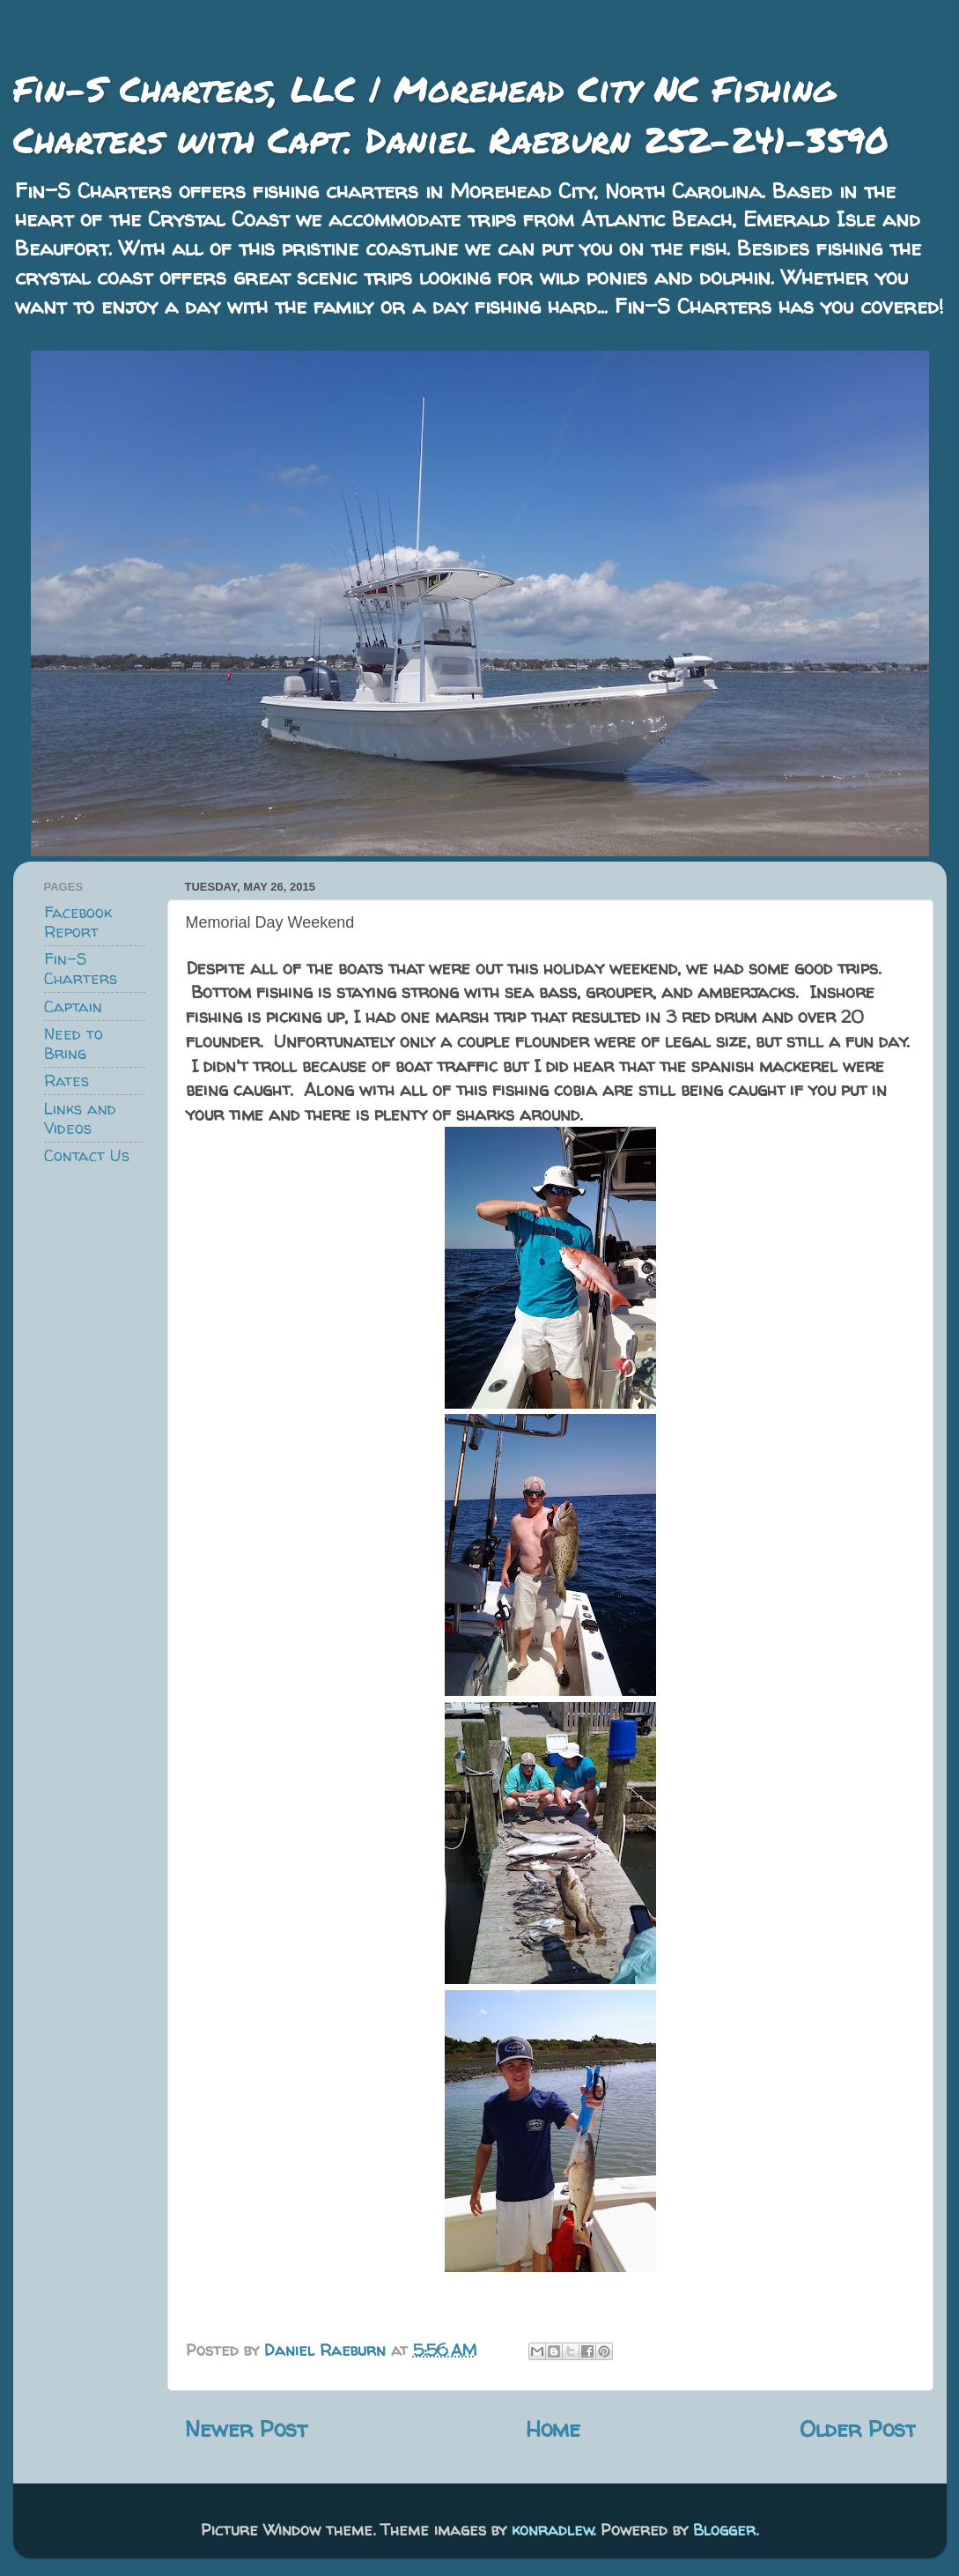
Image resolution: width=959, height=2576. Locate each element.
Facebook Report (78, 922)
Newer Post (246, 2428)
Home (553, 2428)
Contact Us (86, 1155)
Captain (73, 1007)
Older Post (858, 2428)
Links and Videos (80, 1118)
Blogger (724, 2530)
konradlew (553, 2530)
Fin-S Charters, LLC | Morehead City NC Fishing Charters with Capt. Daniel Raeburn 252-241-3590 (451, 114)
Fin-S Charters (80, 968)
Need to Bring (73, 1043)
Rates (66, 1081)
